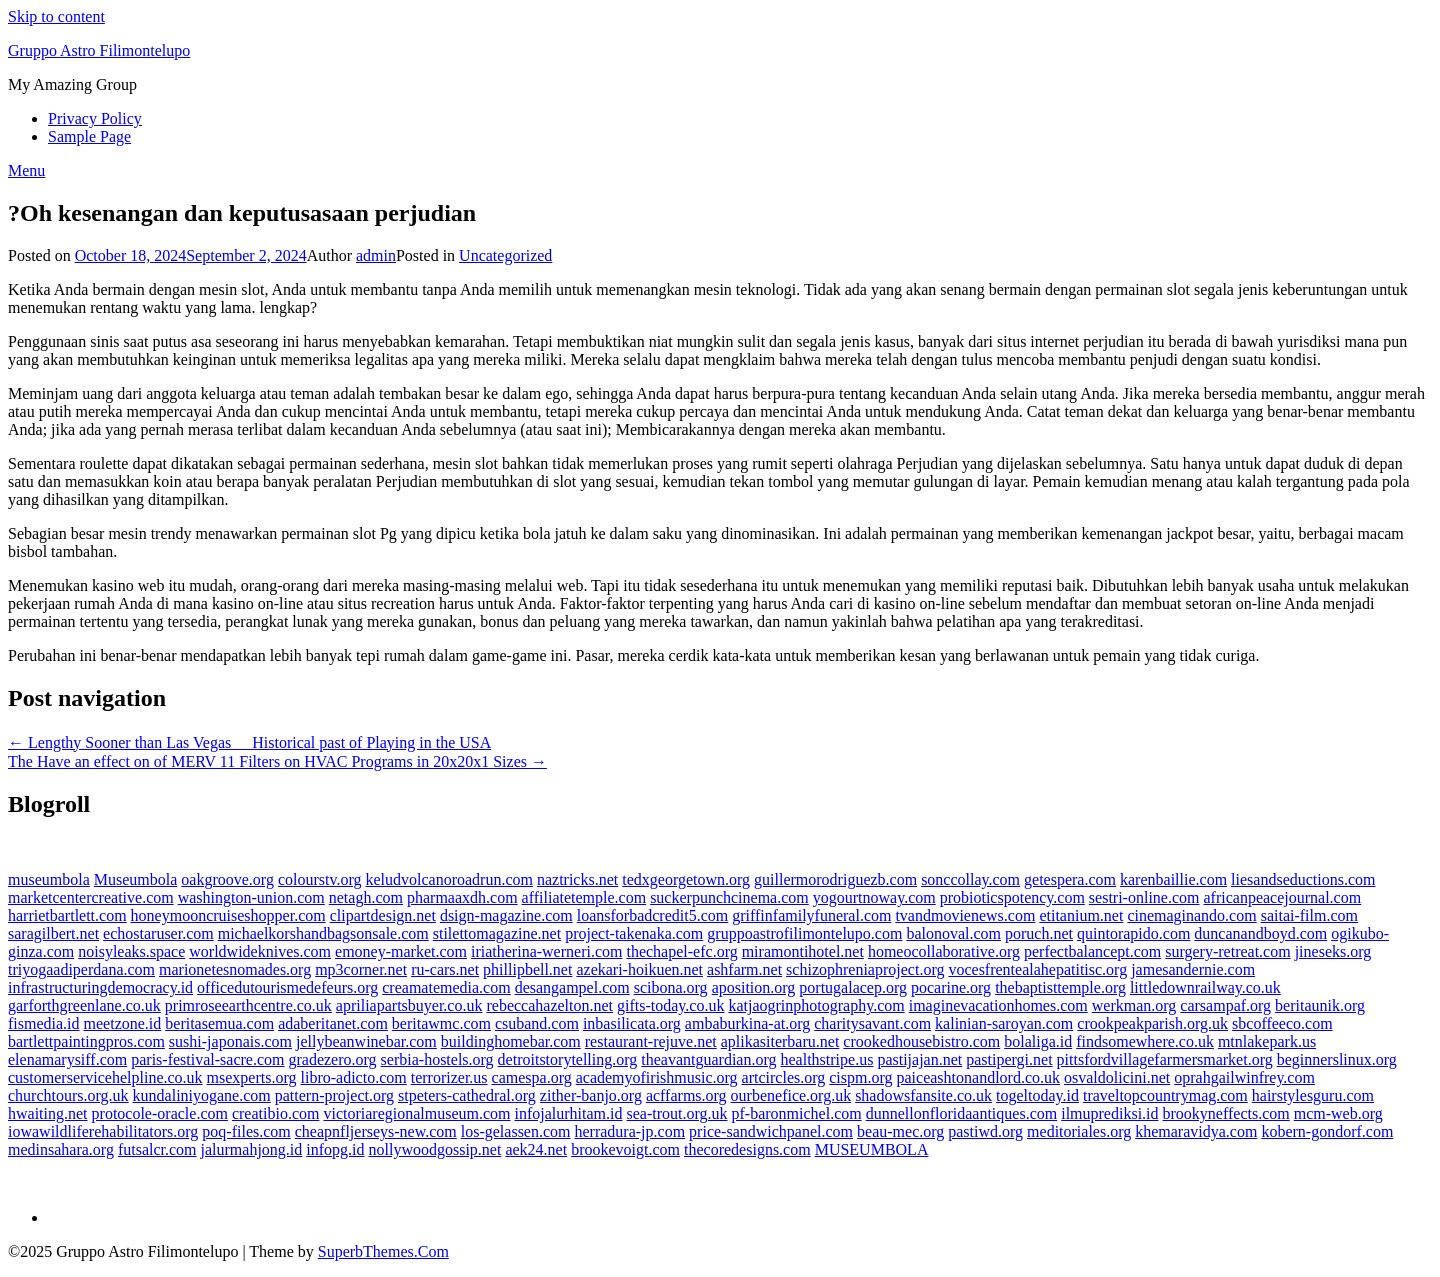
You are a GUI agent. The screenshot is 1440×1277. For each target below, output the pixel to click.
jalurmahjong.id (252, 1149)
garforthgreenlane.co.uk (84, 1005)
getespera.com (1070, 879)
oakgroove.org (227, 879)
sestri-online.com (1144, 897)
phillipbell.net (527, 969)
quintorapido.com (1133, 933)
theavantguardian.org (708, 1059)
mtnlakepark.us (1267, 1041)
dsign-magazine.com (506, 915)
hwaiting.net (48, 1113)
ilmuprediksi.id (1109, 1113)
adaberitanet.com (333, 1023)
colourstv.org (320, 879)
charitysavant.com (872, 1023)
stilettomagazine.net (497, 933)
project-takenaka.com (634, 933)
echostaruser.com (158, 933)
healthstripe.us (827, 1059)
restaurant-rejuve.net (651, 1041)
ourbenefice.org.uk (791, 1095)
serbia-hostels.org (437, 1059)
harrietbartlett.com (67, 915)
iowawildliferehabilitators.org (103, 1131)
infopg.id (335, 1149)
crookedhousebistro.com (921, 1041)
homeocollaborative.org (944, 951)
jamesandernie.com (1193, 969)
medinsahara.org (61, 1149)
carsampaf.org (1225, 1005)
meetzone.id (123, 1023)
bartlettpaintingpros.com (86, 1041)
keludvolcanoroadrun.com (449, 879)
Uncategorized (505, 255)
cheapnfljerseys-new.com (376, 1131)
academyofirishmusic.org (657, 1077)
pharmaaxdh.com (462, 897)
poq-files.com (246, 1131)
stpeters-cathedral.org (467, 1095)
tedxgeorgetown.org (686, 879)
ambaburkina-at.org (747, 1023)
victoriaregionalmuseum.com (416, 1113)
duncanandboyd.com (1260, 933)
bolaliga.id (1038, 1041)
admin (376, 255)
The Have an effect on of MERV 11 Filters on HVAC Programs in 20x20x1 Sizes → (277, 761)
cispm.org (860, 1077)
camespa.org (532, 1077)
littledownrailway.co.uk (1205, 987)
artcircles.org (784, 1077)
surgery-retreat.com (1227, 951)
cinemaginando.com (1191, 915)
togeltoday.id (1037, 1095)
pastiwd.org (985, 1131)
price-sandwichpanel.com (771, 1131)
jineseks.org (1333, 951)
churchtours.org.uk (68, 1095)
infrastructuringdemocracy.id (100, 987)
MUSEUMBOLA (872, 1149)
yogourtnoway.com (874, 897)
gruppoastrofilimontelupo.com (804, 933)
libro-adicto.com (354, 1077)
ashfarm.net (744, 969)
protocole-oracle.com (160, 1113)
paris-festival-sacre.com (207, 1059)
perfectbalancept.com (1092, 951)
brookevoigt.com (625, 1149)
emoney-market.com (401, 951)
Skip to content (56, 16)
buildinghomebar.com (511, 1041)
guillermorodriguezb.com (835, 879)
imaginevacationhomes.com (998, 1005)
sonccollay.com (970, 879)
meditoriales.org (1079, 1131)
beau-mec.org (900, 1131)
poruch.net (1039, 933)
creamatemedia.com (446, 987)
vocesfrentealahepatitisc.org (1037, 969)
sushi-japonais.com (230, 1041)
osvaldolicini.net (1117, 1077)
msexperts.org (252, 1077)
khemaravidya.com (1196, 1131)
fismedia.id (44, 1023)
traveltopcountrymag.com (1165, 1095)
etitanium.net (1081, 915)
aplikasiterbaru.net (780, 1041)
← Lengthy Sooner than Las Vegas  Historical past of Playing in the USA (249, 742)
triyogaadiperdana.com (81, 969)
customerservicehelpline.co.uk (105, 1077)
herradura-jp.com (630, 1131)
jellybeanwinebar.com (366, 1041)
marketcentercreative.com (91, 897)
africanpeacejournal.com (1282, 897)
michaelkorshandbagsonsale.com (323, 933)
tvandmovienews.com (965, 915)
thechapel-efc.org (681, 951)
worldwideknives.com (260, 951)
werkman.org (1134, 1005)
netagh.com (366, 897)
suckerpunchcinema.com (729, 897)
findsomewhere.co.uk (1145, 1041)
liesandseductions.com (1303, 879)
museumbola (49, 879)
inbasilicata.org (632, 1023)
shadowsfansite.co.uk (923, 1095)
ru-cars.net (445, 969)
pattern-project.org (334, 1095)
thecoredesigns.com (747, 1149)
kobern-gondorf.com (1327, 1131)
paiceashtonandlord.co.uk (979, 1077)
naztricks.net (577, 879)
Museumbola (136, 879)
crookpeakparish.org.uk (1152, 1023)
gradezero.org (332, 1059)
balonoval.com (953, 933)
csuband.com (537, 1023)
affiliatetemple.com (584, 897)
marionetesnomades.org (235, 969)
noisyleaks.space (131, 951)
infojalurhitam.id (569, 1113)
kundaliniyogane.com (202, 1095)
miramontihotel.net (803, 951)
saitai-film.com (1309, 915)
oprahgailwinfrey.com (1244, 1077)
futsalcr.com (157, 1149)
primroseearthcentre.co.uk (248, 1005)
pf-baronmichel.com (797, 1113)
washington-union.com (251, 897)
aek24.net (536, 1149)
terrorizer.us (449, 1077)
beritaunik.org (1320, 1005)
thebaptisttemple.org (1060, 987)
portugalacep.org (853, 987)
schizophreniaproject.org (865, 969)
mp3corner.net (361, 969)
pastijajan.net (919, 1059)
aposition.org (754, 987)
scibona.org (671, 987)
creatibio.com (276, 1113)
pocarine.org (951, 987)
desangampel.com (572, 987)
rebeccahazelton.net (549, 1005)
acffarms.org (686, 1095)
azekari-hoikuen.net (639, 969)
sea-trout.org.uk (676, 1113)
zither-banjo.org (591, 1095)
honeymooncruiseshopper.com (228, 915)
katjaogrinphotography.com (816, 1005)
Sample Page (89, 136)
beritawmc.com (441, 1023)
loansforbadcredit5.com (653, 915)
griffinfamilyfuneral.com (811, 915)
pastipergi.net (1009, 1059)
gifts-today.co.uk (670, 1005)
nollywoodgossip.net (435, 1149)
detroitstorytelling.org (568, 1059)
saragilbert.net (53, 933)
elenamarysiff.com (67, 1059)
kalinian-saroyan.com (1004, 1023)
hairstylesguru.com (1313, 1095)
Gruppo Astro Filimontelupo (99, 50)
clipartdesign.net (383, 915)
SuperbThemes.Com (383, 1251)
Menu (26, 170)
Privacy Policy (95, 118)
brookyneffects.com (1226, 1113)
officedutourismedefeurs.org (287, 987)
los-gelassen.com (516, 1131)
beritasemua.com (219, 1023)
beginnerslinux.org (1337, 1059)
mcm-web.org (1338, 1113)
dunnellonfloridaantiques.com (962, 1113)
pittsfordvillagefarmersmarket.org (1165, 1059)
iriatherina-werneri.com (546, 951)
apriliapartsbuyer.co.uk (409, 1005)
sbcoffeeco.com (1282, 1023)
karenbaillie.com (1173, 879)
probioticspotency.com (1012, 897)
